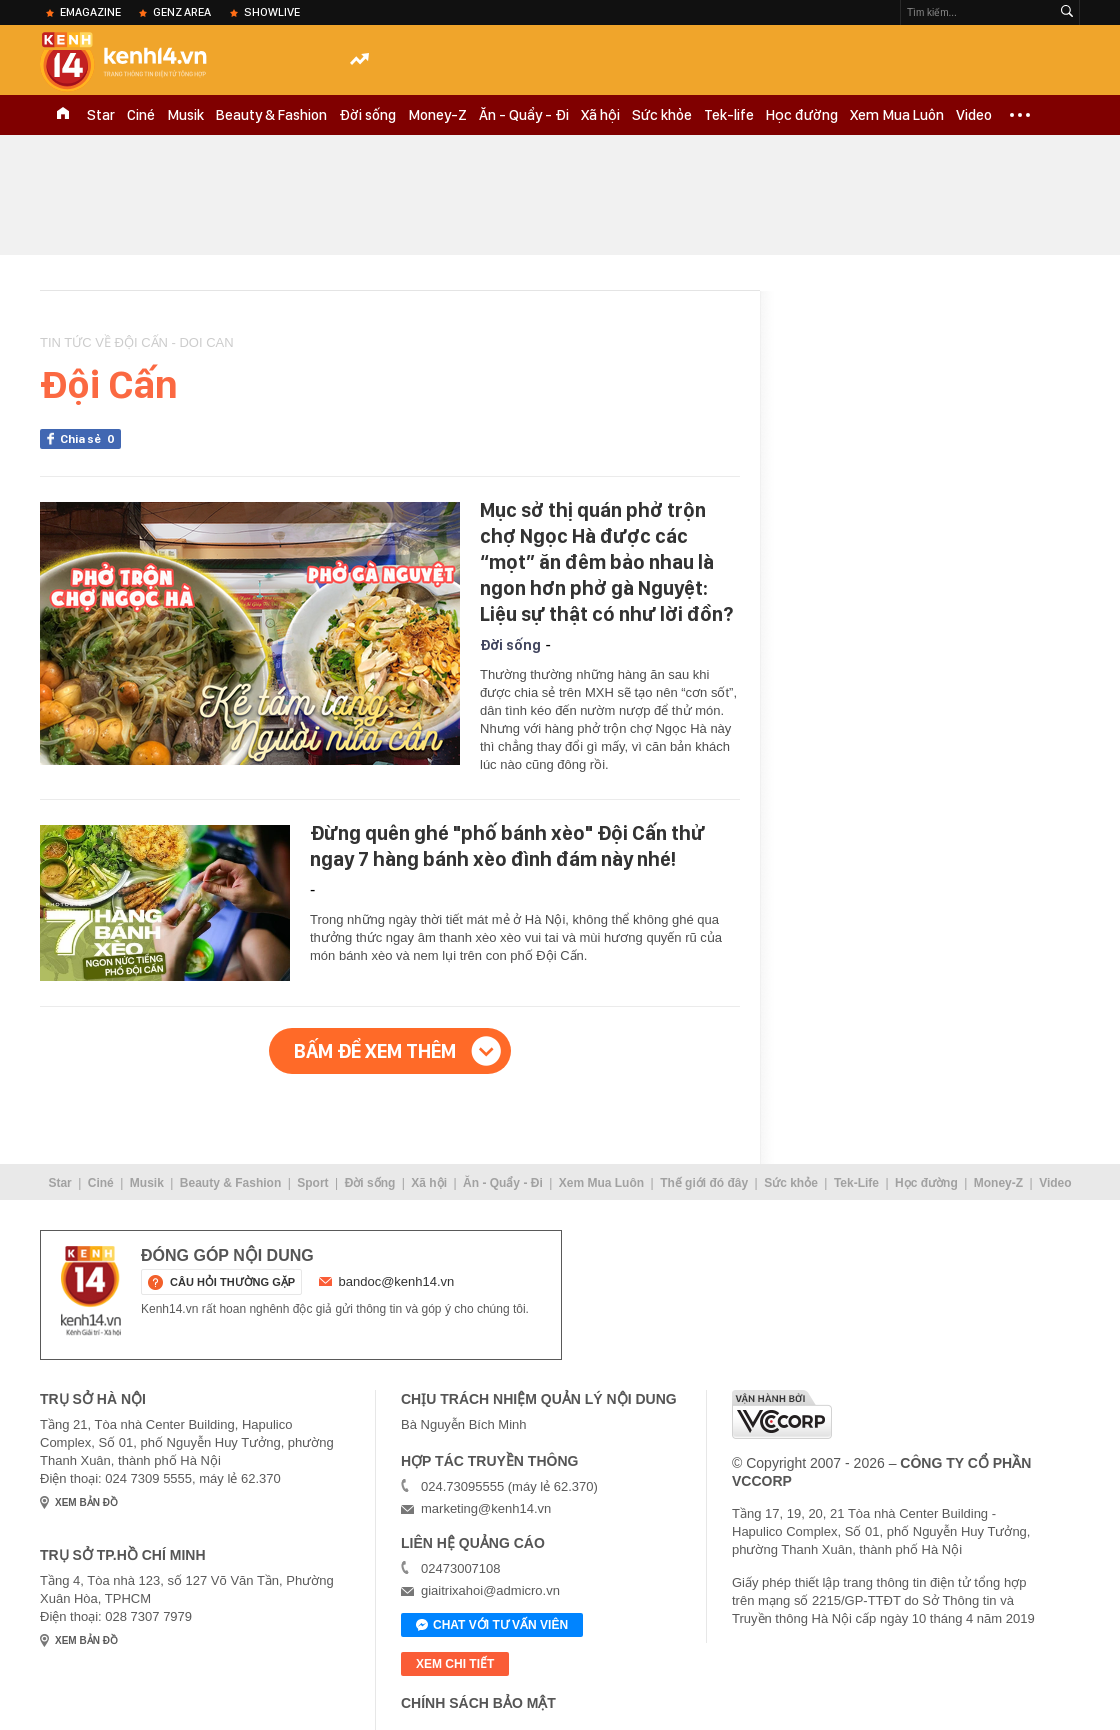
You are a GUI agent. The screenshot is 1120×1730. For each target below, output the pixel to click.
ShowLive (272, 12)
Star (101, 115)
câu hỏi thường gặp (232, 1282)
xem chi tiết (455, 1664)
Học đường (802, 115)
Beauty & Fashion (271, 115)
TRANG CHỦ (63, 115)
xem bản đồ (86, 1502)
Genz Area (182, 12)
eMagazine (90, 12)
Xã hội (600, 115)
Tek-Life (856, 1183)
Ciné (141, 115)
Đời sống (367, 115)
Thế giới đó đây (704, 1183)
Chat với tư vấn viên (492, 1626)
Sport (312, 1183)
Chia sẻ (90, 439)
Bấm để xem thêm (375, 1051)
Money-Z (437, 115)
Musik (185, 115)
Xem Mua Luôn (897, 115)
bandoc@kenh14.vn (397, 1281)
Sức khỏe (662, 115)
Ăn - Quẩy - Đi (524, 115)
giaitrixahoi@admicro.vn (490, 1590)
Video (974, 115)
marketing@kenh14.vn (486, 1508)
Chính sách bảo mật (478, 1703)
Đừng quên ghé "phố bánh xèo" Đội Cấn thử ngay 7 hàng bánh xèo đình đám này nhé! (507, 846)
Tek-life (729, 115)
